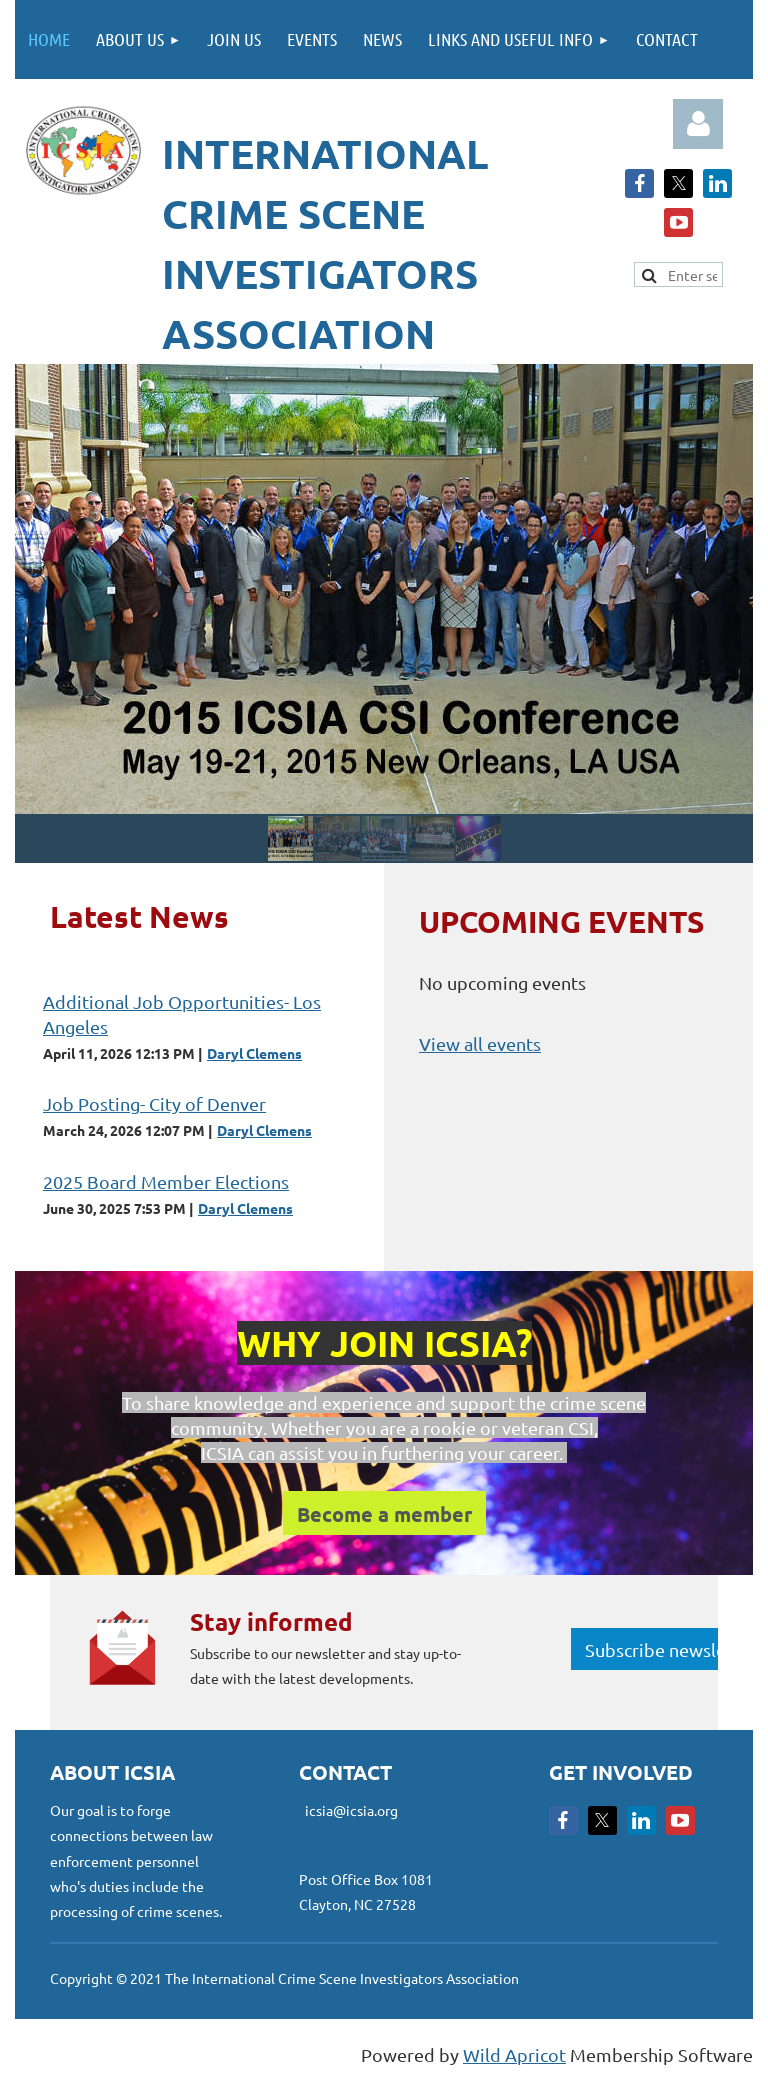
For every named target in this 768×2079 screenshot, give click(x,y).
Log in (698, 124)
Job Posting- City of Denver (154, 1103)
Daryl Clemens (254, 1053)
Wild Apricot (514, 2054)
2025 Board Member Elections (166, 1181)
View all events (480, 1043)
